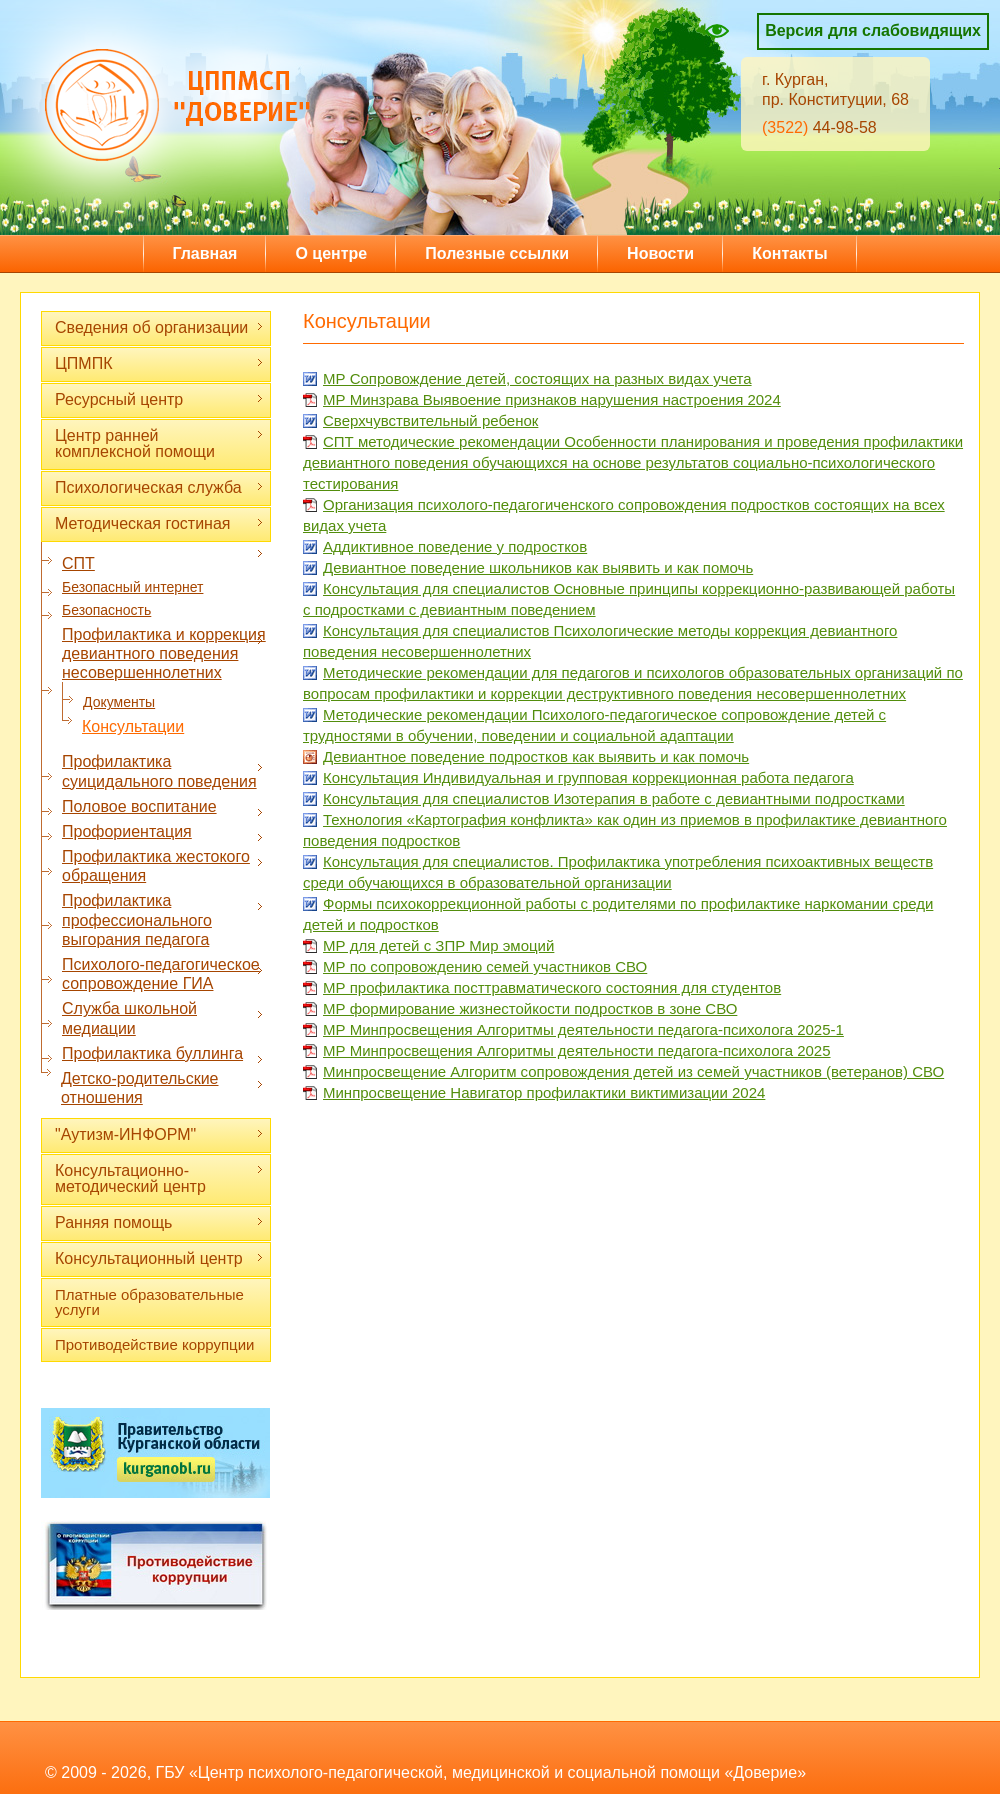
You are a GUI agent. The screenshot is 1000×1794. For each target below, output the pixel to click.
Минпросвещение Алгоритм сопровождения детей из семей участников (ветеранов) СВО (633, 1071)
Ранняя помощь (159, 1222)
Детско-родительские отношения (162, 1088)
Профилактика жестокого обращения (163, 866)
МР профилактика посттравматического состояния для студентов (552, 987)
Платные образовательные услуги (149, 1302)
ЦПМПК (159, 363)
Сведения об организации (159, 327)
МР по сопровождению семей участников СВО (485, 966)
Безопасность (106, 610)
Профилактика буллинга (163, 1054)
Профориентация (163, 832)
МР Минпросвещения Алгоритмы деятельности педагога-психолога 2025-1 (583, 1029)
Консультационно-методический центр (159, 1178)
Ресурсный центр (159, 399)
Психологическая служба (159, 487)
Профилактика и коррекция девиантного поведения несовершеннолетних (164, 653)
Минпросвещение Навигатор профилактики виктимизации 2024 (544, 1092)
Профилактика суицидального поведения (163, 771)
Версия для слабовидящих (873, 30)
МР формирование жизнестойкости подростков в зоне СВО (530, 1008)
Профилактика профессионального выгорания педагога (163, 919)
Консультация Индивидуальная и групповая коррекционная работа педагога (588, 777)
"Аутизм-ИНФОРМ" (159, 1134)
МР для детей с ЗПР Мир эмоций (438, 945)
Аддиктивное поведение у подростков (455, 546)
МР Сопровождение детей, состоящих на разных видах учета (537, 378)
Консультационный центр (159, 1258)
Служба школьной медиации (163, 1018)
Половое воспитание (163, 807)
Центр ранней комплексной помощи (159, 443)
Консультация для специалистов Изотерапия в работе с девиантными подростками (614, 798)
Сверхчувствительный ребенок (430, 420)
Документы (119, 702)
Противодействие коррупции (154, 1344)
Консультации (133, 726)
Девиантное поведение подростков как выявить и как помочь (536, 756)
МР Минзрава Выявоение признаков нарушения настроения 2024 (552, 399)
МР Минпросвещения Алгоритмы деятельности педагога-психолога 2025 (577, 1050)
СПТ (163, 563)
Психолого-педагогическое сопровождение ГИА (163, 974)
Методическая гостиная (159, 523)
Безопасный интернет (132, 587)
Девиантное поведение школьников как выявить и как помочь (538, 567)
